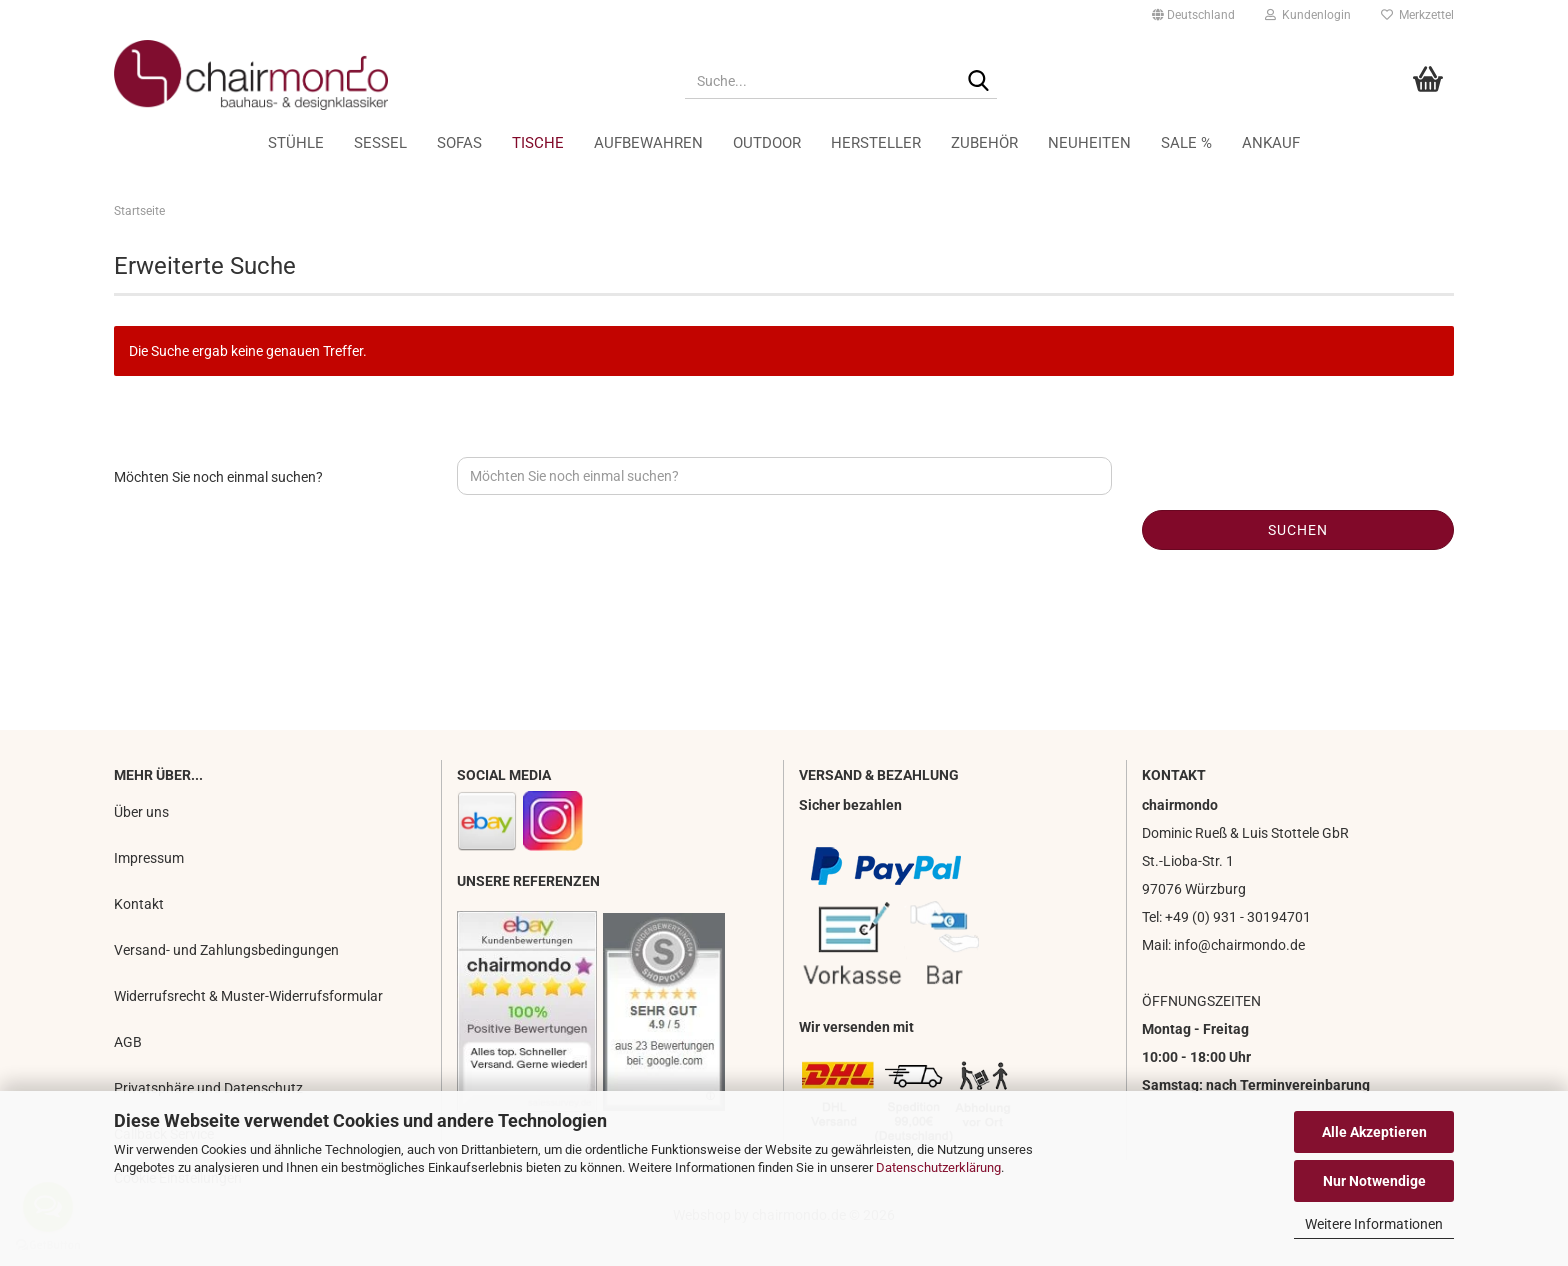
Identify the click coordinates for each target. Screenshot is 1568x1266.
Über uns (141, 812)
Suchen (1298, 530)
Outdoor (767, 143)
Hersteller (876, 143)
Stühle (296, 143)
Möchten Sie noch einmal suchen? (218, 477)
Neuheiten (1089, 143)
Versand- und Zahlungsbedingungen (226, 950)
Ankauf (1271, 143)
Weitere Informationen (1374, 1224)
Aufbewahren (648, 143)
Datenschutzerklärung (938, 1167)
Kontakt (139, 904)
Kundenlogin (1308, 15)
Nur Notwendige (1374, 1181)
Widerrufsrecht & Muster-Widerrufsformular (248, 996)
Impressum (149, 858)
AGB (128, 1042)
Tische (538, 143)
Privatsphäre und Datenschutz (208, 1088)
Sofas (459, 143)
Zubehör (984, 143)
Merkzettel (1417, 15)
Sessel (380, 143)
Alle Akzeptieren (1374, 1132)
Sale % (1186, 143)
